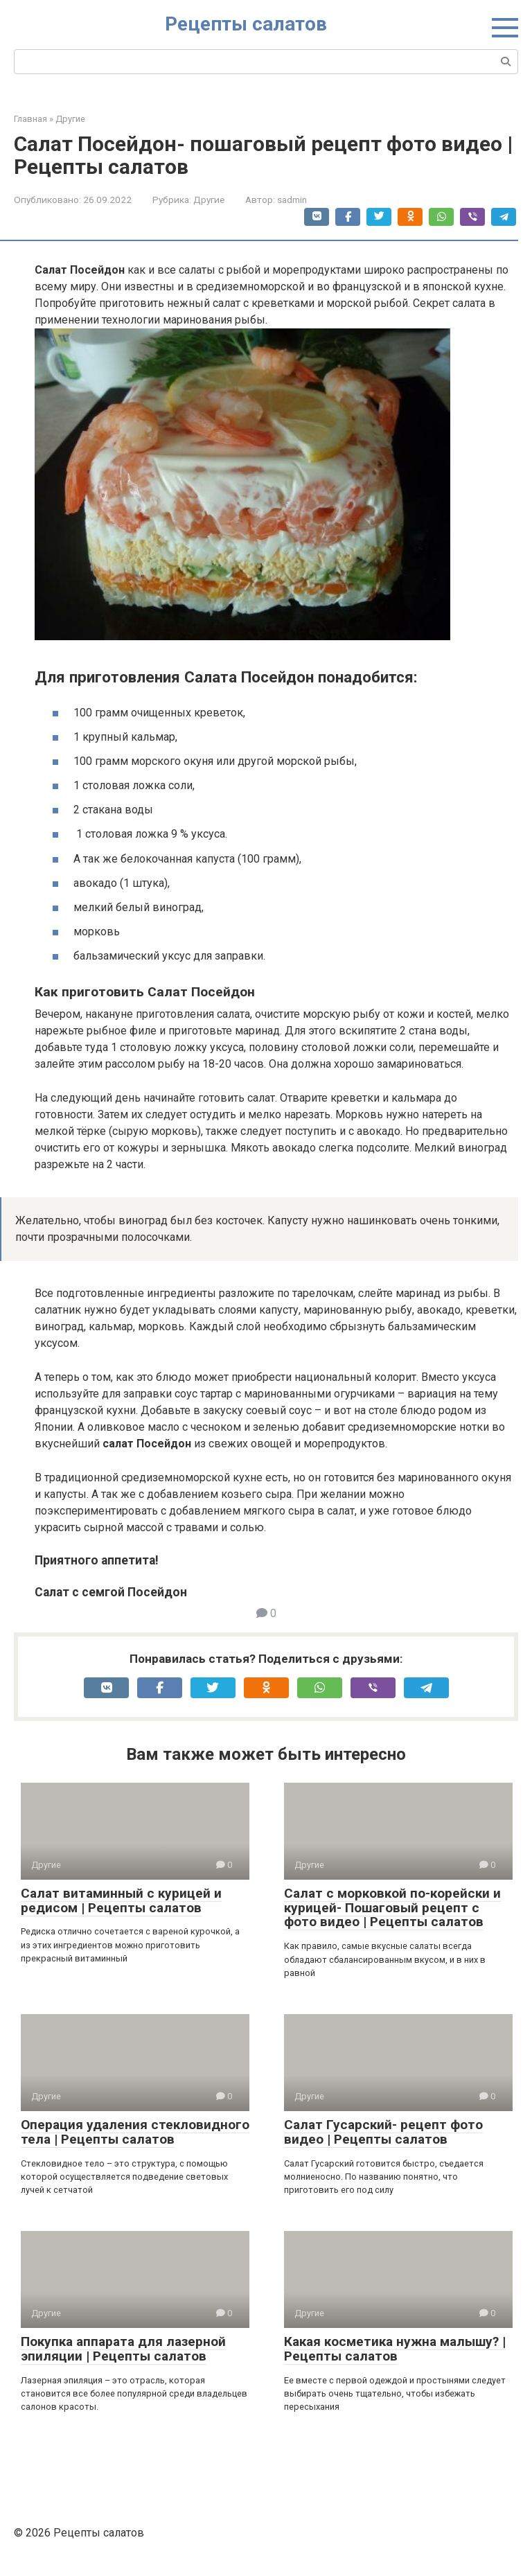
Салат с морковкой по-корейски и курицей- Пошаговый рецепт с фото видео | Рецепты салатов (392, 1907)
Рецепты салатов (246, 23)
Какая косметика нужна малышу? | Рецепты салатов (395, 2349)
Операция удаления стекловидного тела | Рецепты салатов (135, 2132)
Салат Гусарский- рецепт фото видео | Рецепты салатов (383, 2132)
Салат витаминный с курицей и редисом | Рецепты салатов (121, 1900)
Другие (208, 199)
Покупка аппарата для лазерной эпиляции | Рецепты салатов (123, 2349)
